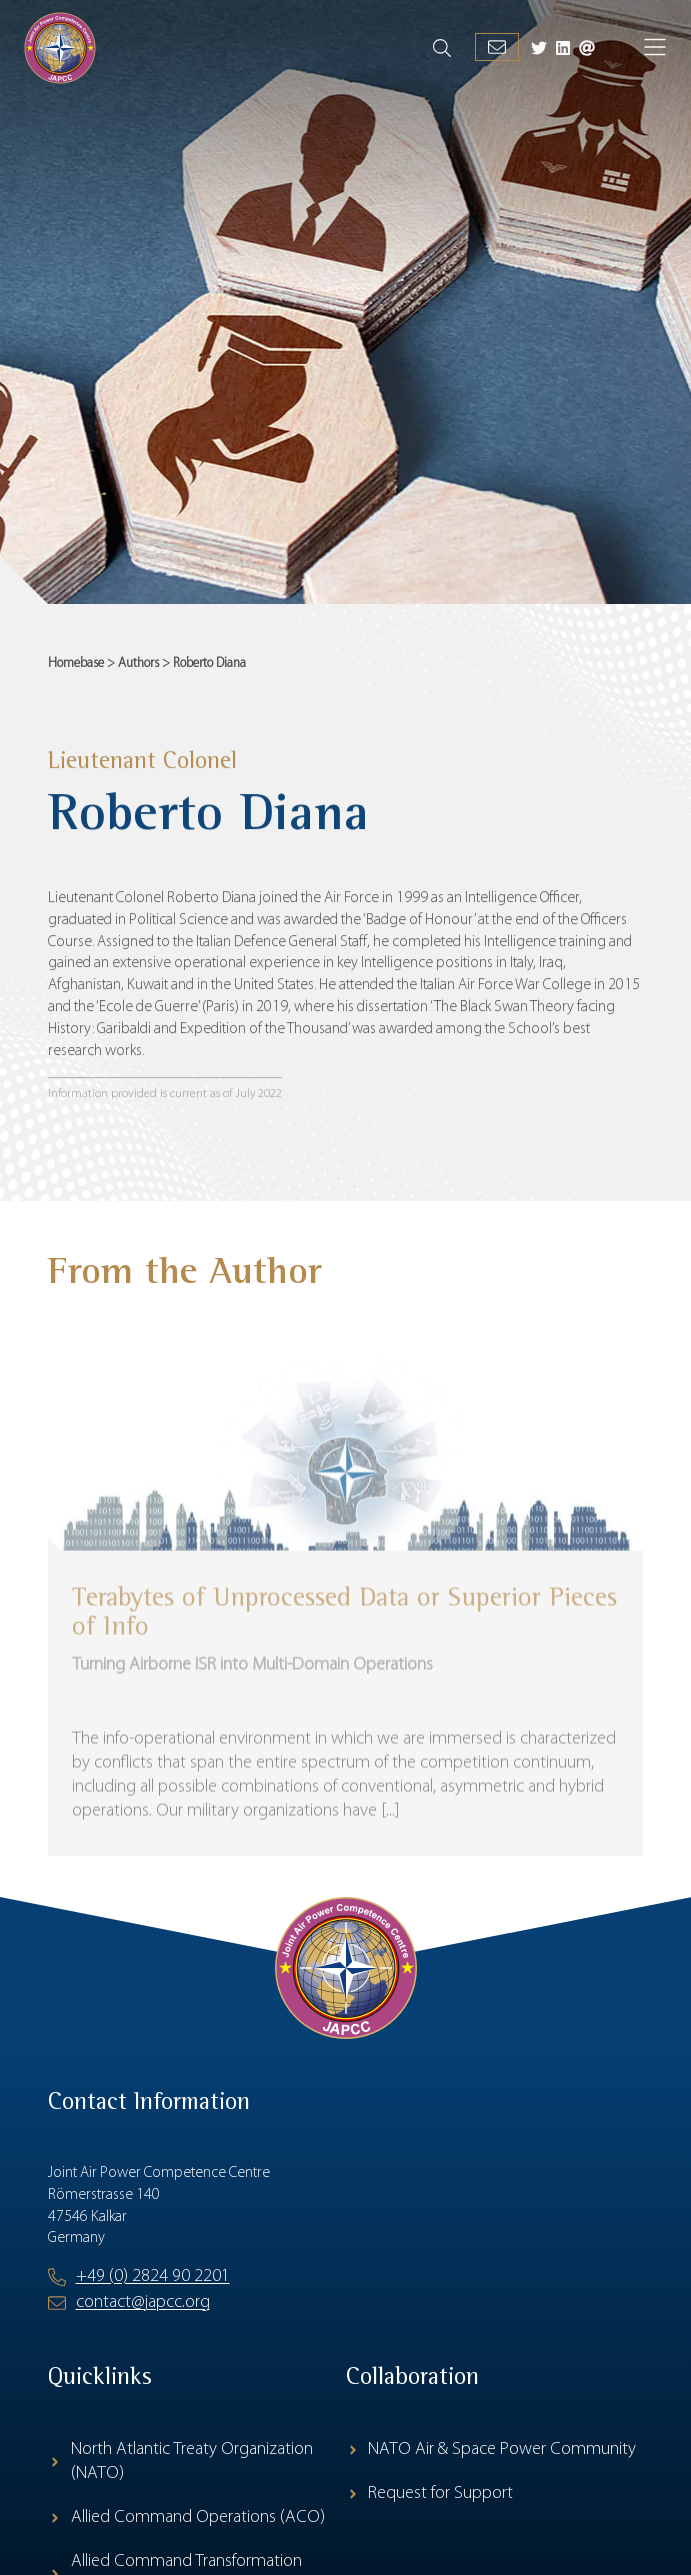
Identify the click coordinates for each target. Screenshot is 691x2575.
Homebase (76, 663)
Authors (138, 663)
